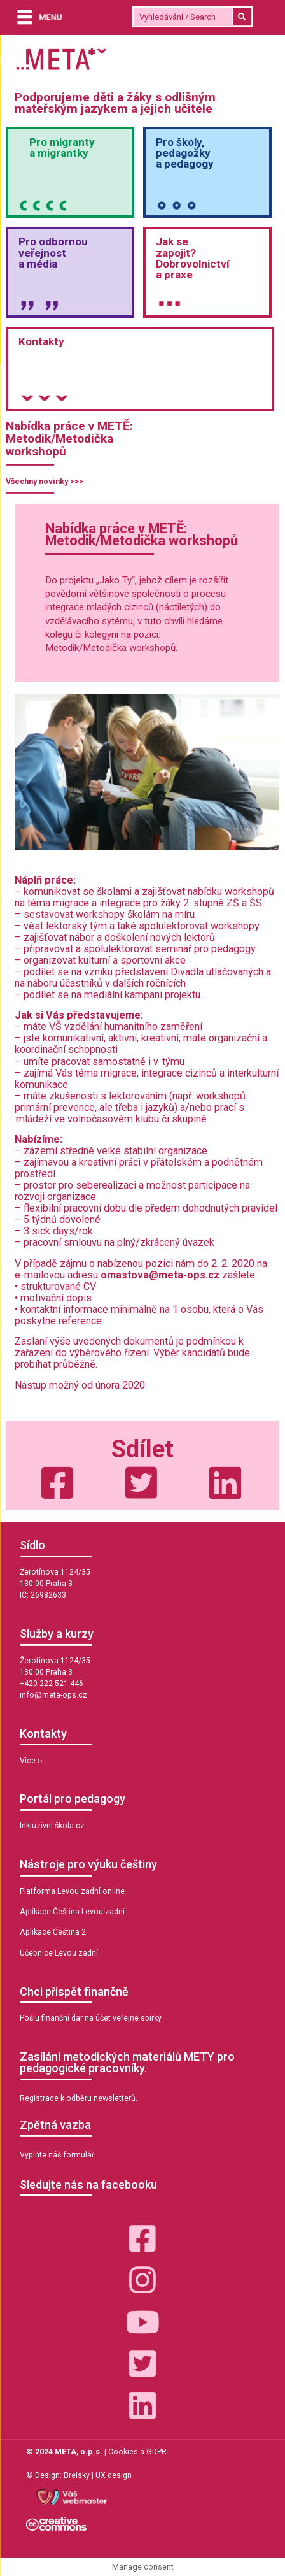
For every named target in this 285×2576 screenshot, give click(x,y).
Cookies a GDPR (137, 2451)
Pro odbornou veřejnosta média (53, 252)
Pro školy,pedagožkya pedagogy (185, 153)
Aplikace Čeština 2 (53, 1932)
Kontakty (41, 341)
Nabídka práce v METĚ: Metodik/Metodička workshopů (69, 439)
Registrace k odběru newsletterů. (78, 2098)
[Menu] (36, 18)
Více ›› (31, 1760)
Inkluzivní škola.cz (52, 1825)
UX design (113, 2475)
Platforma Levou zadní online (72, 1891)
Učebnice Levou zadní (59, 1953)
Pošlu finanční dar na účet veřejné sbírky (91, 2018)
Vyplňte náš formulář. (58, 2154)
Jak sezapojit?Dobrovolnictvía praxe (193, 257)
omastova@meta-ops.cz (160, 1275)
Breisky (77, 2475)
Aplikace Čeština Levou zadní (72, 1911)
